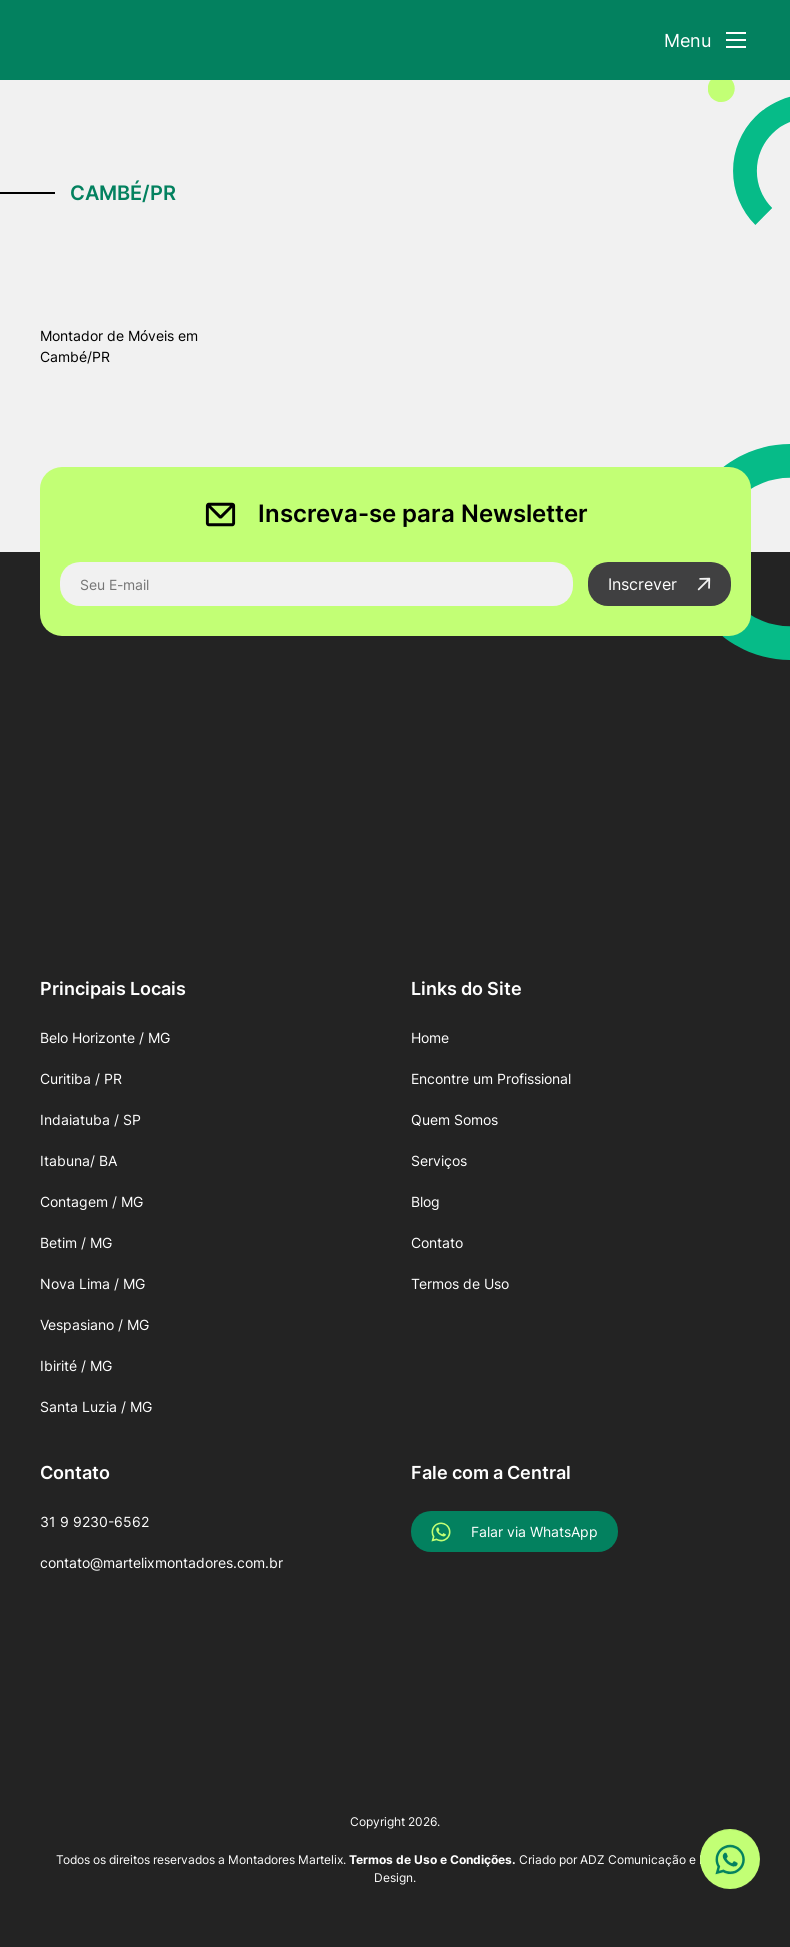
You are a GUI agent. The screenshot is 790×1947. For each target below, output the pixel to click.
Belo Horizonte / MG (105, 1037)
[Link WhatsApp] (730, 1859)
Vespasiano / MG (94, 1324)
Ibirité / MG (76, 1365)
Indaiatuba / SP (90, 1119)
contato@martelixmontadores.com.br (161, 1562)
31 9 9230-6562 (94, 1521)
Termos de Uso (460, 1283)
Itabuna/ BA (78, 1160)
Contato (437, 1242)
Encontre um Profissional (491, 1078)
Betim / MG (76, 1242)
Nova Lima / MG (92, 1283)
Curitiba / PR (81, 1078)
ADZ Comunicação (633, 1859)
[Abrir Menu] (705, 40)
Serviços (439, 1160)
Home (430, 1037)
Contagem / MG (91, 1201)
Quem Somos (454, 1119)
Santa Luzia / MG (96, 1406)
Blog (425, 1201)
